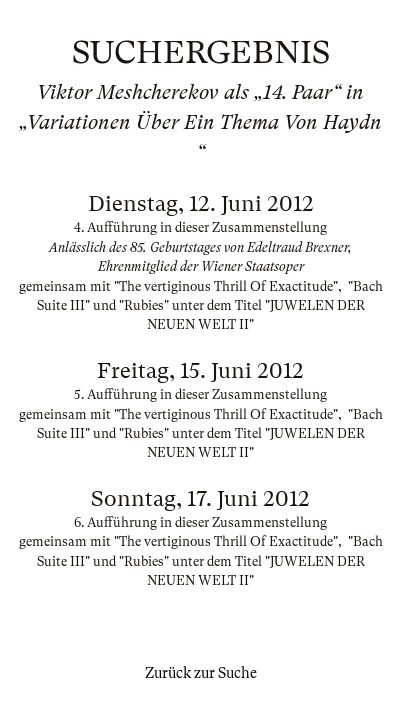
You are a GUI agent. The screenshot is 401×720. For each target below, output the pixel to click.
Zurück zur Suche (201, 673)
